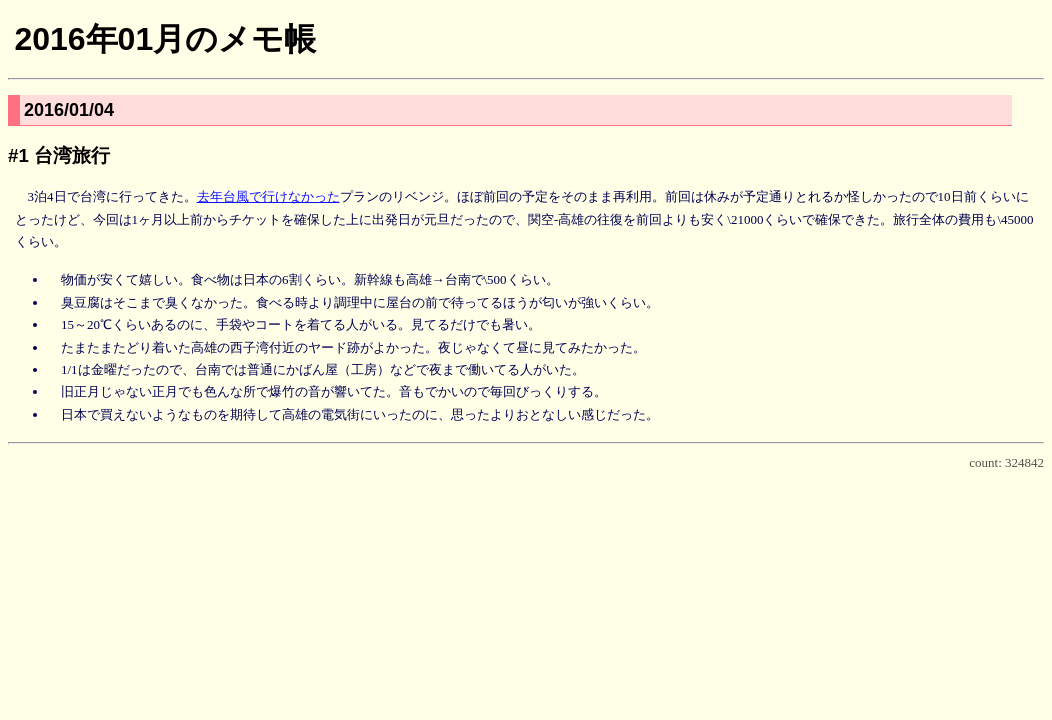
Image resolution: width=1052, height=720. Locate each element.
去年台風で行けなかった (268, 196)
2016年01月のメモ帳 (165, 39)
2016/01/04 (69, 110)
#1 (18, 155)
